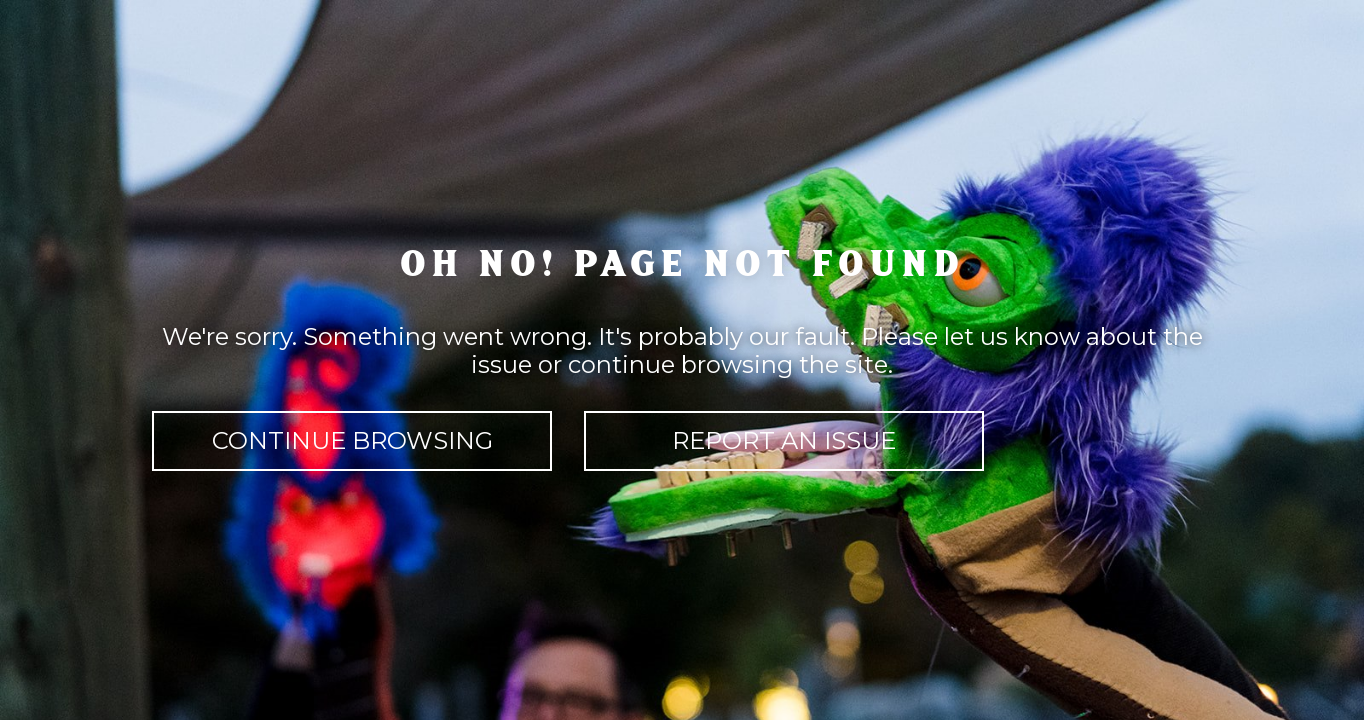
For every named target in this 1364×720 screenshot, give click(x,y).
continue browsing (352, 440)
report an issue (784, 440)
